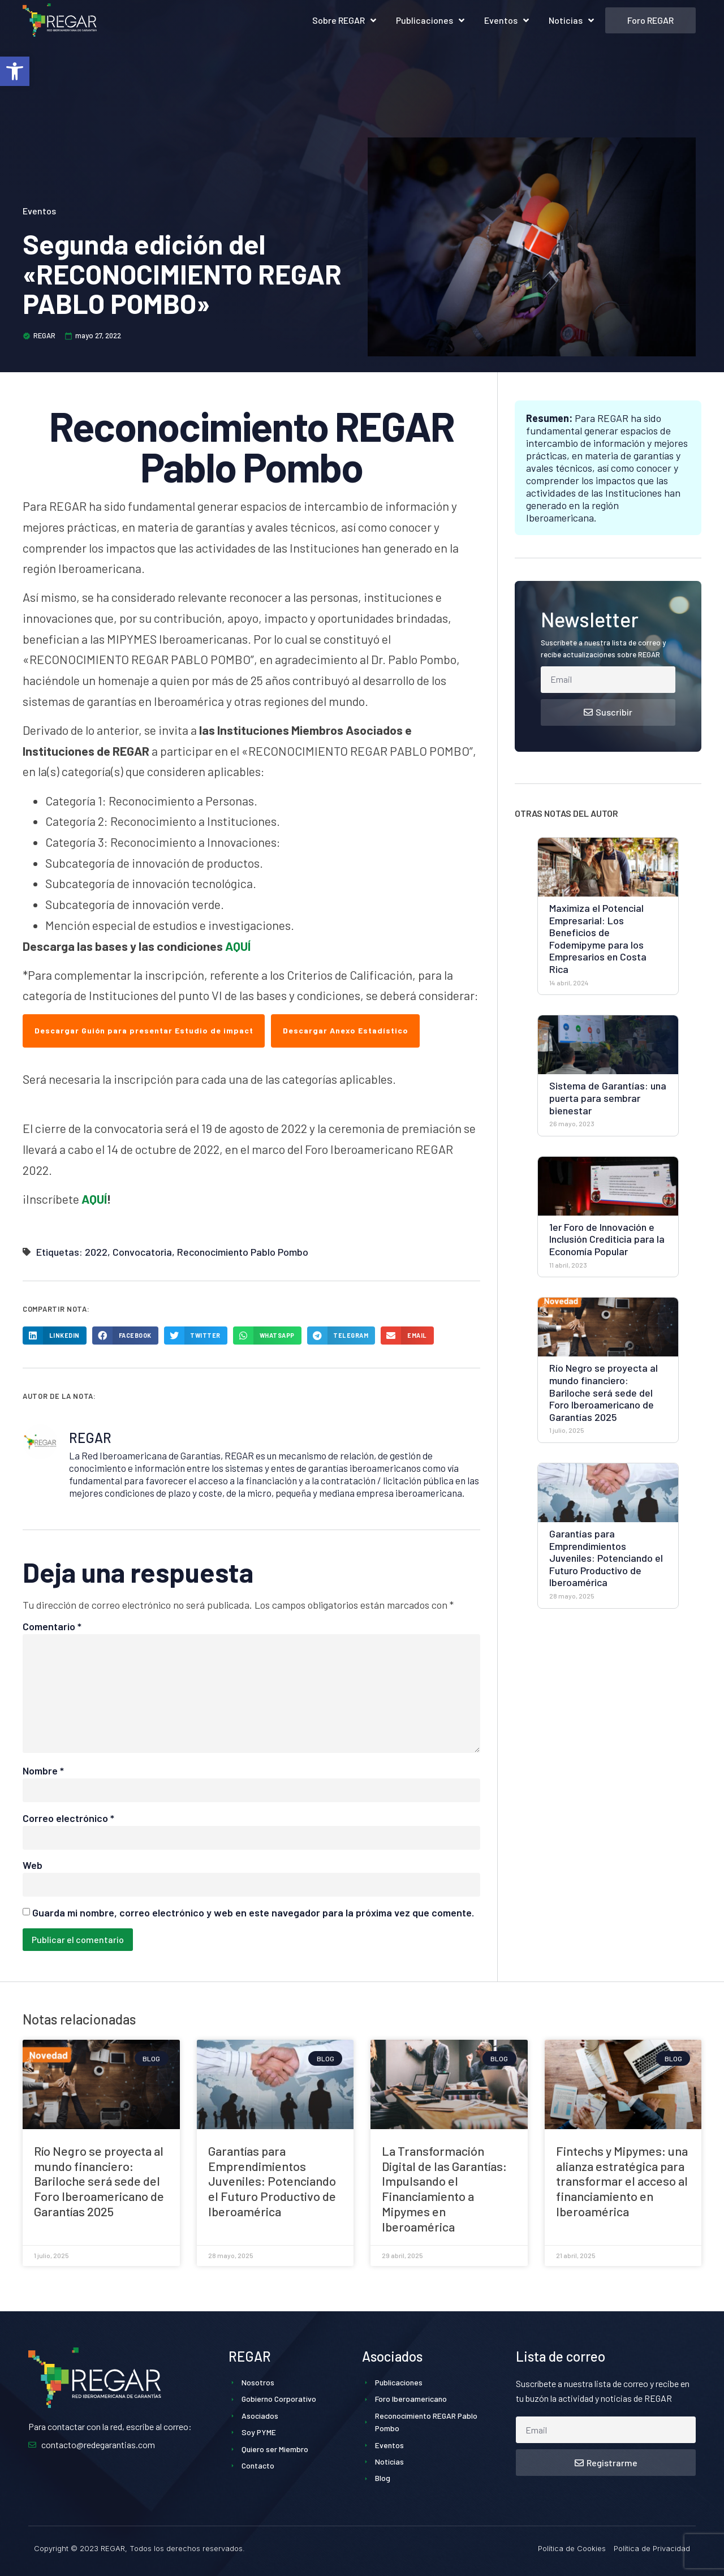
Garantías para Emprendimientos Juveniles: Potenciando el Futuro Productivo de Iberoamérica (606, 1557)
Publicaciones (430, 20)
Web (32, 1865)
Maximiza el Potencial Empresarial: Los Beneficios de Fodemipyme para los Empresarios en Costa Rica (598, 938)
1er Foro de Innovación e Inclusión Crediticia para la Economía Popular (607, 1239)
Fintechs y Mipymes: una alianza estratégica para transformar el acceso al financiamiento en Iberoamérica (622, 2181)
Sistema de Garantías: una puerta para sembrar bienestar (607, 1097)
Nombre (43, 1770)
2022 (96, 1252)
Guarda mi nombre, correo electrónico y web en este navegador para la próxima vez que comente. (253, 1912)
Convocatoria (142, 1252)
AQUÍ (238, 945)
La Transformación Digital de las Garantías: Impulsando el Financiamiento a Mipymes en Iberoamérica (444, 2188)
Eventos (506, 20)
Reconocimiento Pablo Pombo (242, 1252)
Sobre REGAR (344, 20)
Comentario (52, 1626)
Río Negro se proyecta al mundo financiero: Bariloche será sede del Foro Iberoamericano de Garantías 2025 (603, 1392)
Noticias (571, 20)
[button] (14, 71)
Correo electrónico (68, 1818)
